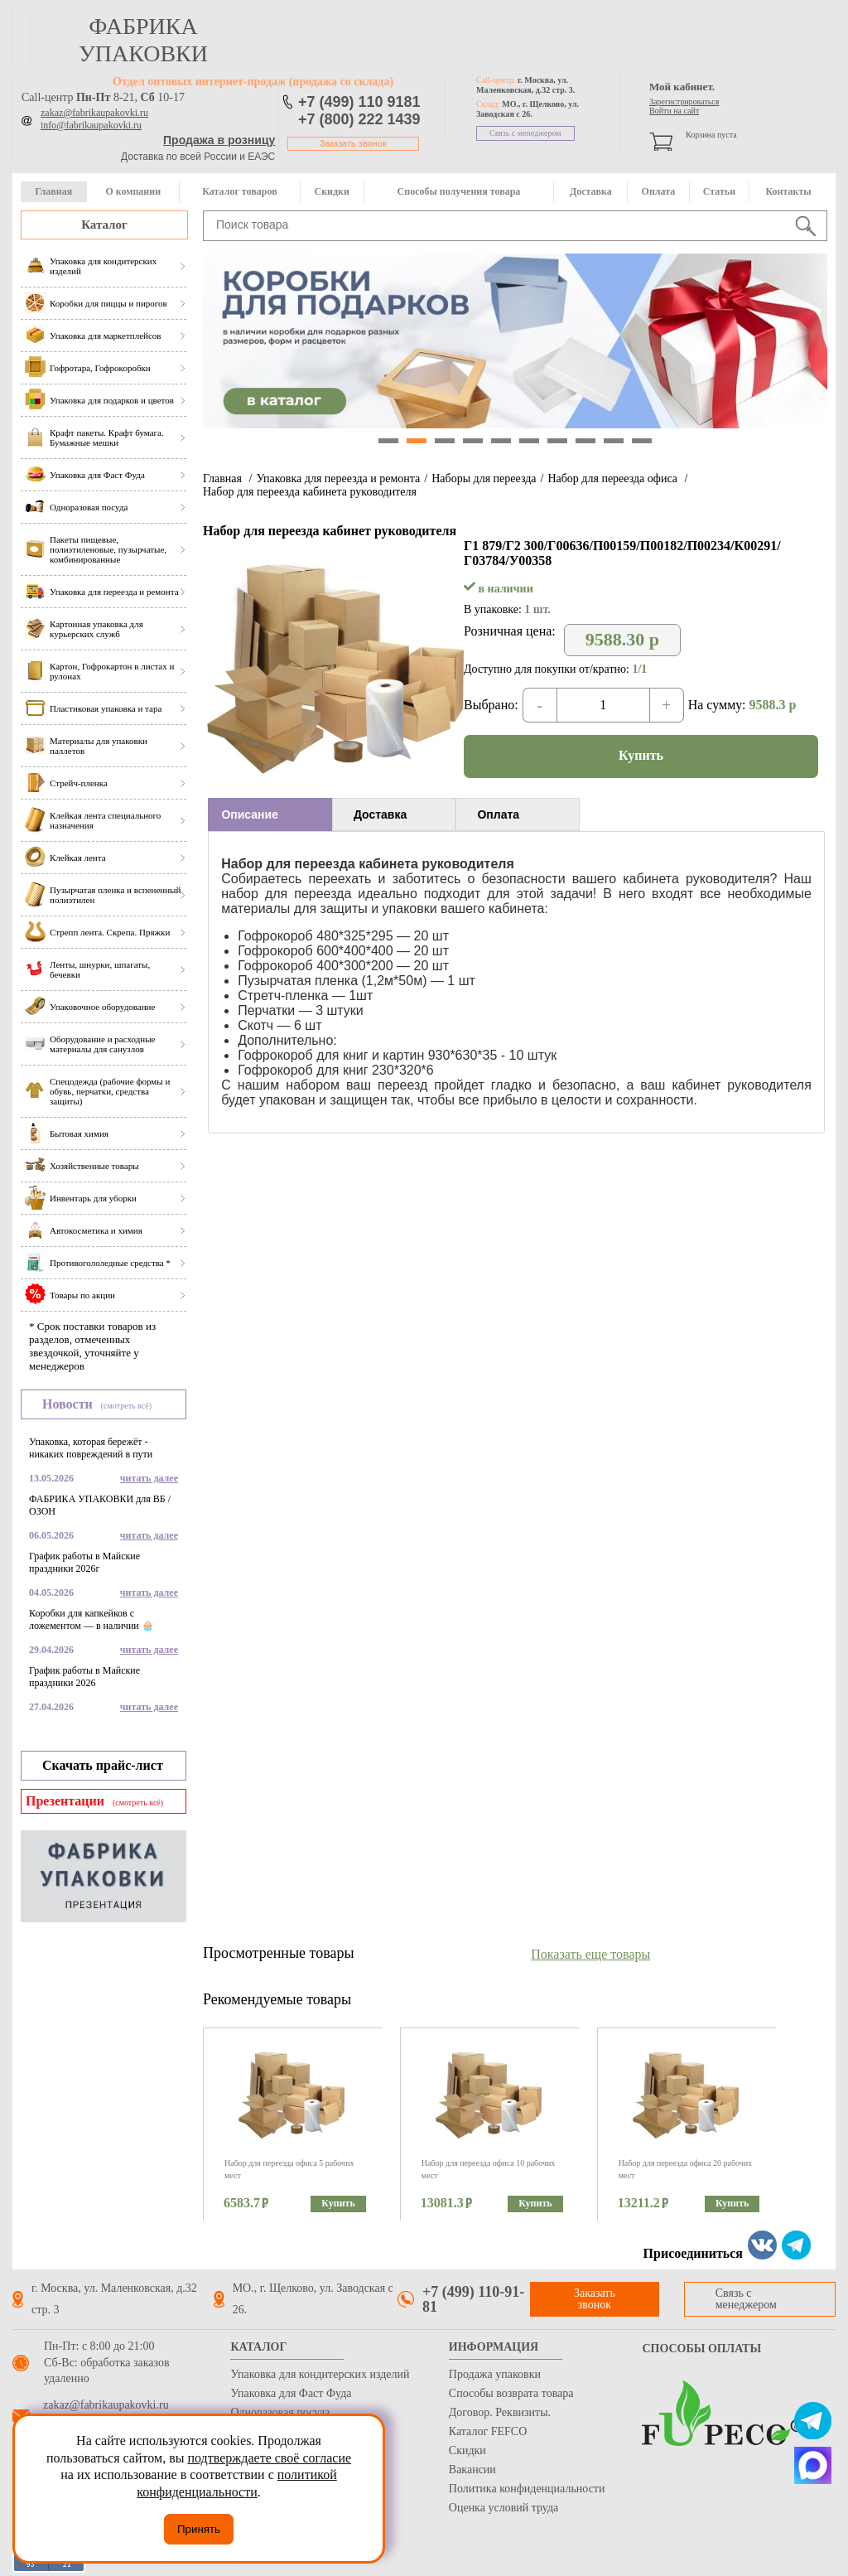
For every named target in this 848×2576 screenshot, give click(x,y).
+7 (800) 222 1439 (359, 119)
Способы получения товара (459, 191)
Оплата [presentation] (498, 814)
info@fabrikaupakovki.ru (91, 125)
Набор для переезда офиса (613, 478)
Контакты (788, 191)
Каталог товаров (239, 191)
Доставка (591, 191)
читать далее (149, 1478)
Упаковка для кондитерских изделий (319, 2374)
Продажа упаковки (495, 2374)
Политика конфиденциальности (527, 2488)
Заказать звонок (353, 143)
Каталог (104, 224)
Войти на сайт (674, 110)
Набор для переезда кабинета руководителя (310, 492)
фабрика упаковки (143, 39)
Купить (641, 755)
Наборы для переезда (483, 478)
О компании (133, 191)
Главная (53, 191)
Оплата (659, 191)
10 (642, 440)
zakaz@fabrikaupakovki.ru (94, 112)
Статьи (719, 191)
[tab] (270, 814)
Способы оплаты (701, 2348)
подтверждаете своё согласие (269, 2458)
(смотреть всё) (126, 1405)
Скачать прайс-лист (102, 1765)
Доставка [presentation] (380, 814)
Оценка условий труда (503, 2507)
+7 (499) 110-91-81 (473, 2299)
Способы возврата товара (511, 2393)
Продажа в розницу (219, 140)
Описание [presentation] (249, 814)
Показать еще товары (590, 1954)
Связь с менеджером (525, 133)
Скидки (332, 191)
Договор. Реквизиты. (500, 2412)
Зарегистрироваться (684, 101)
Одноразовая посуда (280, 2412)
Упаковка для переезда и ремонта (338, 478)
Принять (198, 2529)
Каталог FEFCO (488, 2431)
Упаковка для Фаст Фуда (290, 2393)
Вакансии (472, 2469)
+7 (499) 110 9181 (359, 102)
